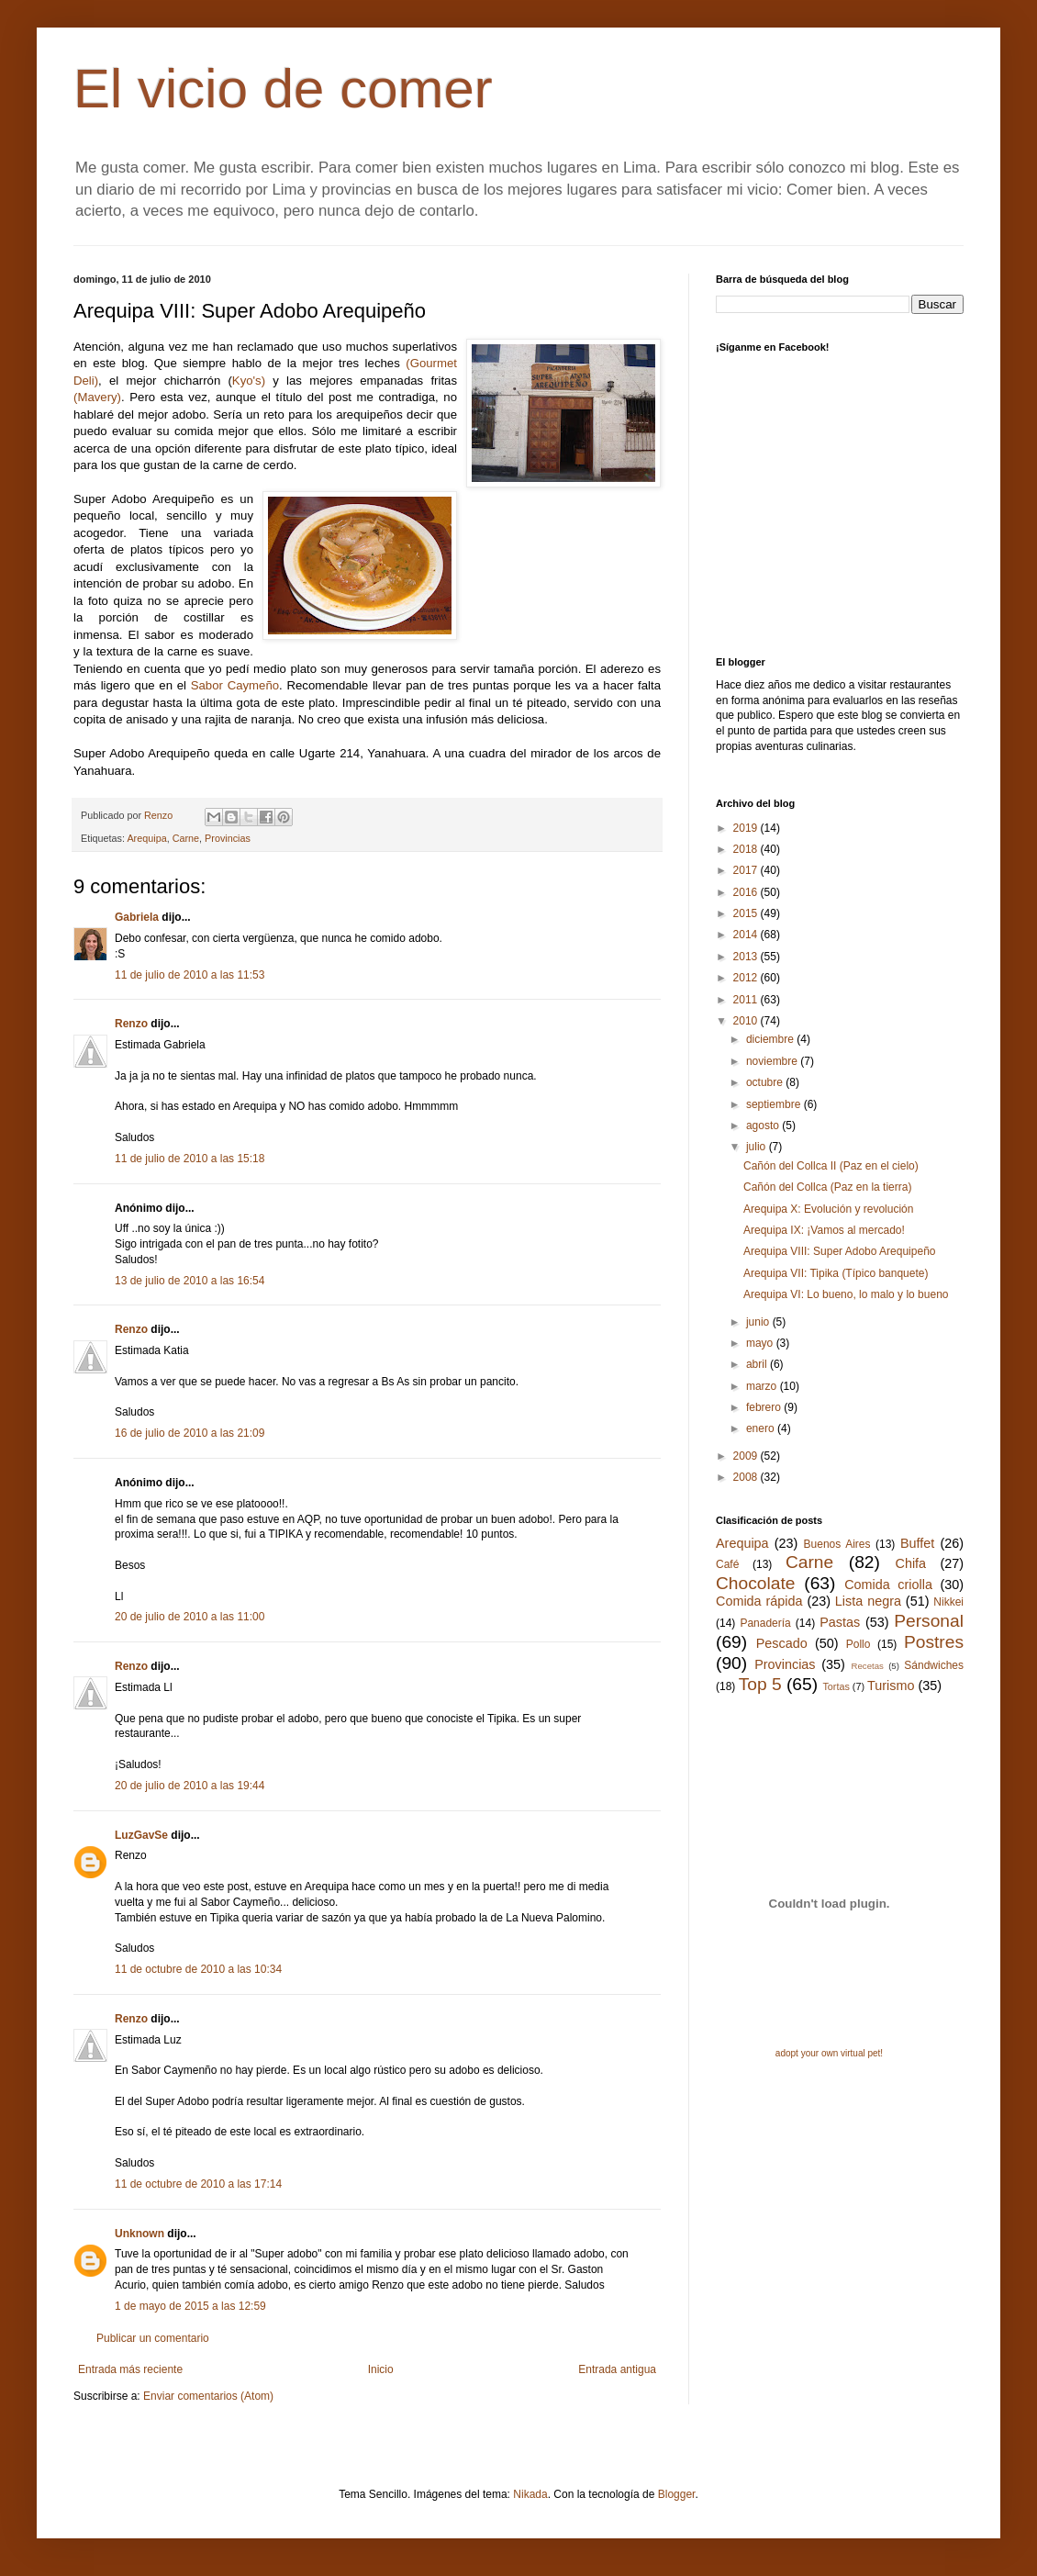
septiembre (775, 1104)
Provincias (228, 838)
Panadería (765, 1623)
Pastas (840, 1622)
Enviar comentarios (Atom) (208, 2396)
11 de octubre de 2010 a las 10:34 (198, 1969)
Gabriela (137, 917)
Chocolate (755, 1583)
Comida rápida (759, 1601)
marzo (763, 1386)
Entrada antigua (617, 2369)
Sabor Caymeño (235, 685)
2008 (747, 1477)
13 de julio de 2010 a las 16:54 (189, 1280)
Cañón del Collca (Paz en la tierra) (827, 1187)
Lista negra (868, 1601)
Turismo (890, 1685)
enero (761, 1428)
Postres (934, 1642)
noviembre (773, 1061)
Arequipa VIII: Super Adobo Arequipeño (839, 1251)
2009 (747, 1456)
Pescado (782, 1643)
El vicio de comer (283, 88)
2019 (747, 828)
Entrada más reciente (130, 2369)
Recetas (868, 1666)
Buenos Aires (837, 1544)
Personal (929, 1620)
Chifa (911, 1563)
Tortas (835, 1686)
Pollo (858, 1644)
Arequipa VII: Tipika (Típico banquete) (835, 1273)
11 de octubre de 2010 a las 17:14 (198, 2184)
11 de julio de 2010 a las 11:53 (189, 975)
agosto (764, 1125)
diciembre (771, 1039)
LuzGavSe (141, 1835)
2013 (747, 956)
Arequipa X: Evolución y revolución (828, 1209)
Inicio (381, 2369)
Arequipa (146, 838)
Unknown (139, 2233)
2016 (747, 892)
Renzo (131, 1023)
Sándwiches (934, 1665)
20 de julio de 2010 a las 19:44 (189, 1785)
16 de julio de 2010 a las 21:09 (189, 1433)
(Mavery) (97, 397)
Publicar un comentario (152, 2338)
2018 (747, 849)
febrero (765, 1407)
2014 (747, 934)
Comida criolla (888, 1584)
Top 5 (760, 1684)
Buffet (917, 1543)
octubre (766, 1082)
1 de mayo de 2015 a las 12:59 (190, 2306)
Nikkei (948, 1602)
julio (757, 1146)
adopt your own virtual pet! (829, 2053)
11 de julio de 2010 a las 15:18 (189, 1158)
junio (759, 1322)
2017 (747, 870)
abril (758, 1364)
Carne (186, 838)
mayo (761, 1343)
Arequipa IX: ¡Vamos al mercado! (824, 1230)
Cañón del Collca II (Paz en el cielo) (831, 1165)
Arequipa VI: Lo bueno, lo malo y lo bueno (846, 1294)
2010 (747, 1020)
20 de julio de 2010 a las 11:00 (189, 1616)
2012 (747, 977)
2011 (747, 999)
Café (727, 1564)
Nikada (530, 2494)
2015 (747, 913)
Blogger (677, 2494)
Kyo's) (248, 380)
